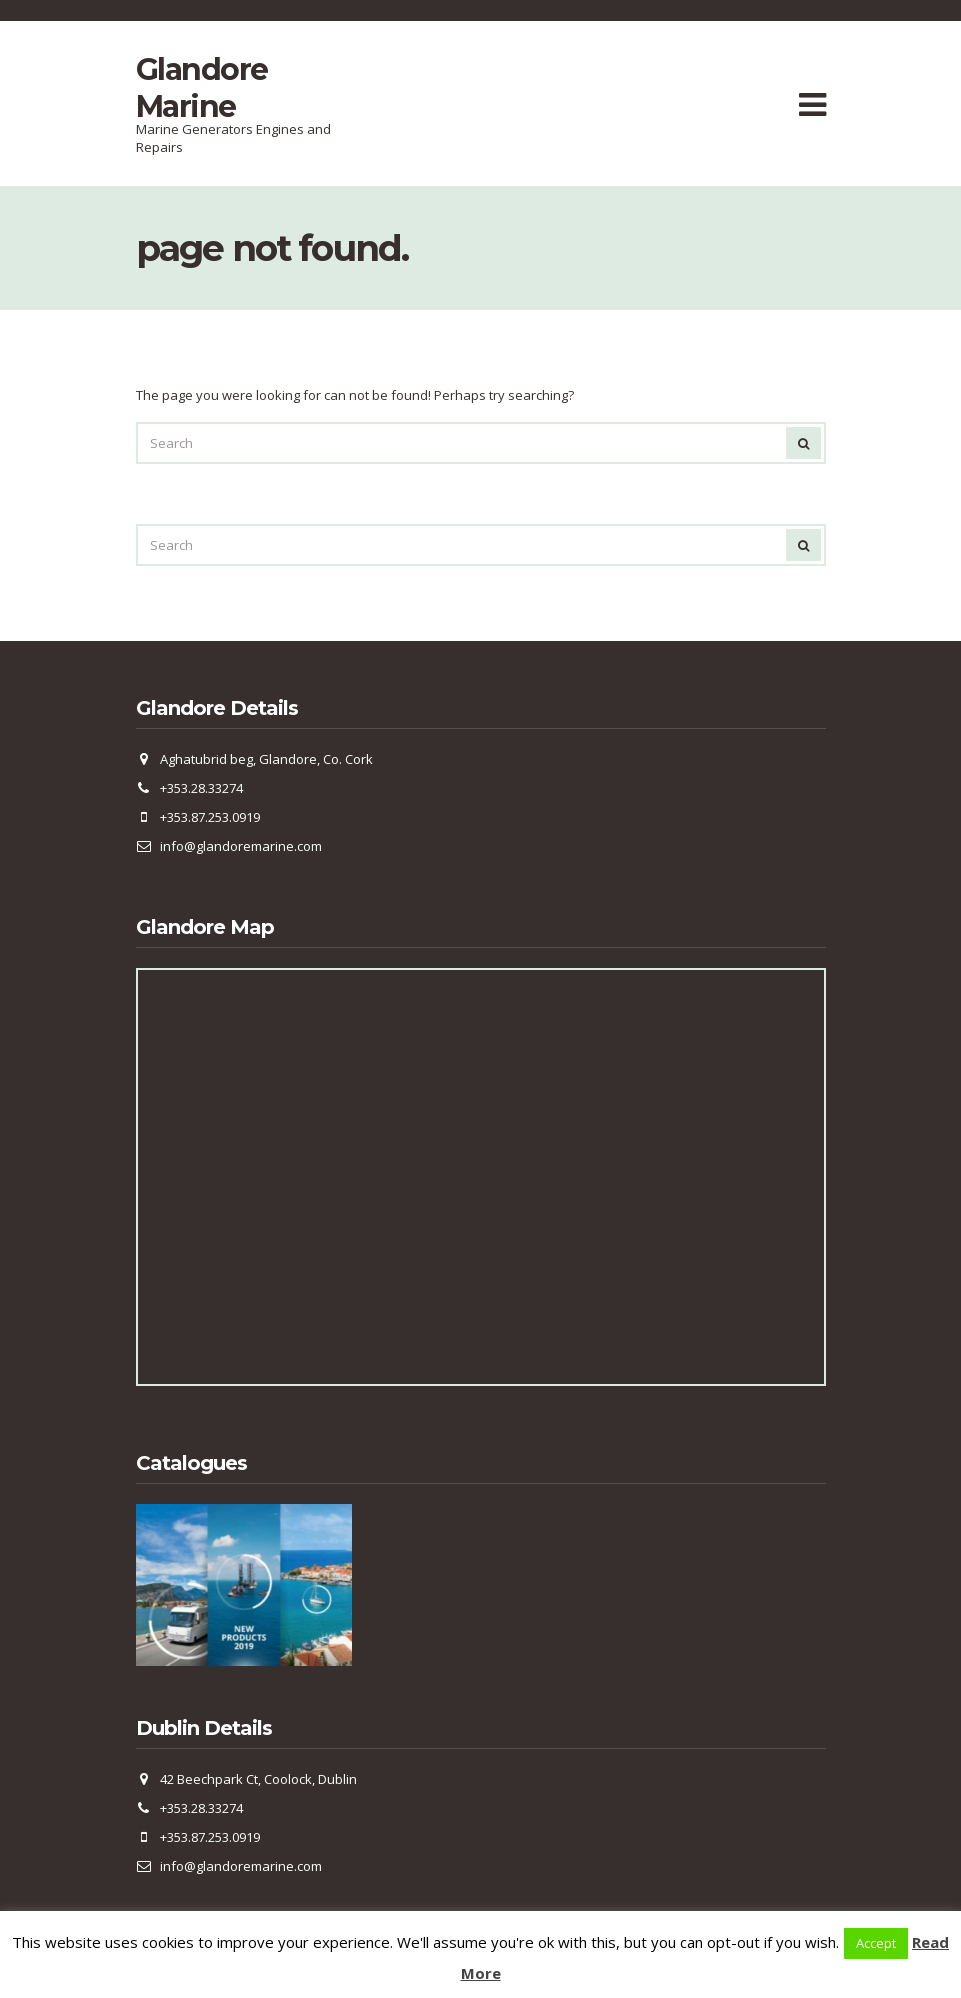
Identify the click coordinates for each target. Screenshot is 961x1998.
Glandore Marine (202, 88)
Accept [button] (876, 1943)
